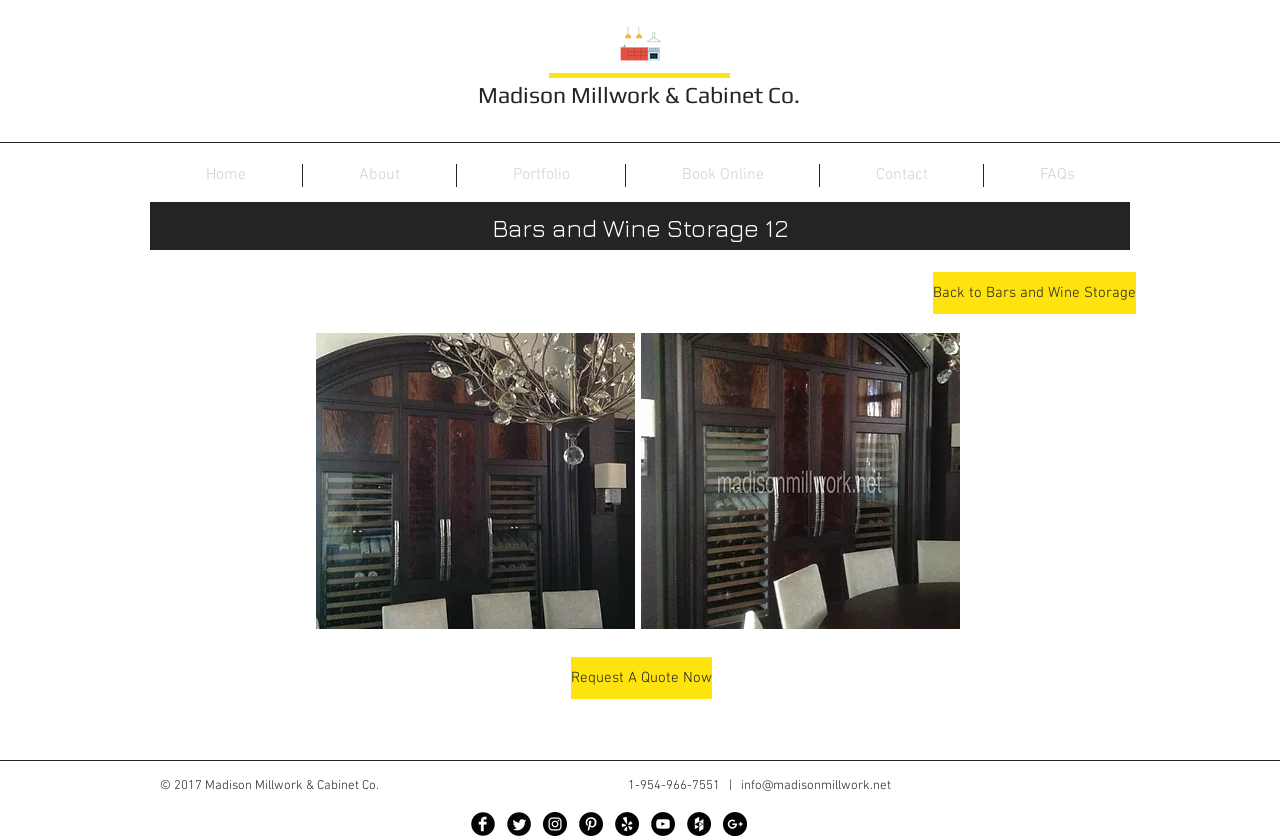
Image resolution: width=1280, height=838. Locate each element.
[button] (475, 481)
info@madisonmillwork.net (816, 786)
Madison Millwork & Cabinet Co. (639, 94)
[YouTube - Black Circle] (663, 824)
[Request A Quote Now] (641, 678)
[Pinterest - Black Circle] (591, 824)
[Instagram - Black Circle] (555, 824)
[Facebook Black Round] (483, 824)
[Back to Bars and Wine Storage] (1034, 293)
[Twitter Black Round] (519, 824)
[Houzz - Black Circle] (699, 824)
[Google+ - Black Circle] (735, 824)
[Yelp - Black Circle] (627, 824)
